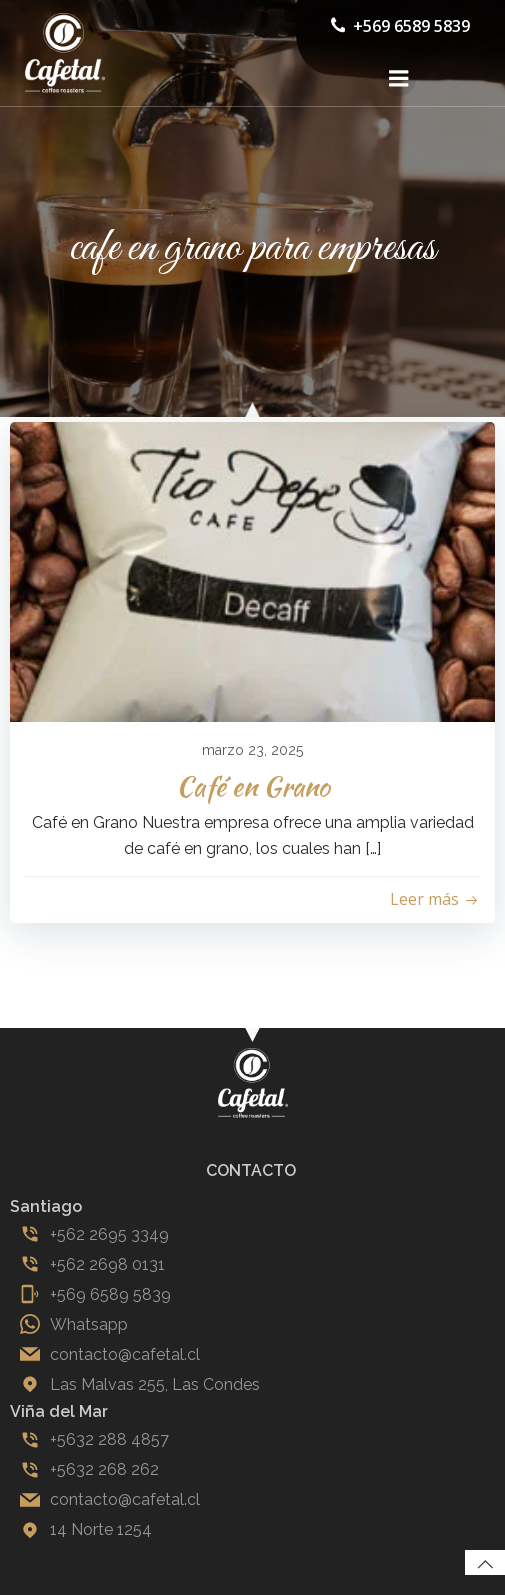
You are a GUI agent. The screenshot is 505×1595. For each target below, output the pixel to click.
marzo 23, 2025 (252, 750)
